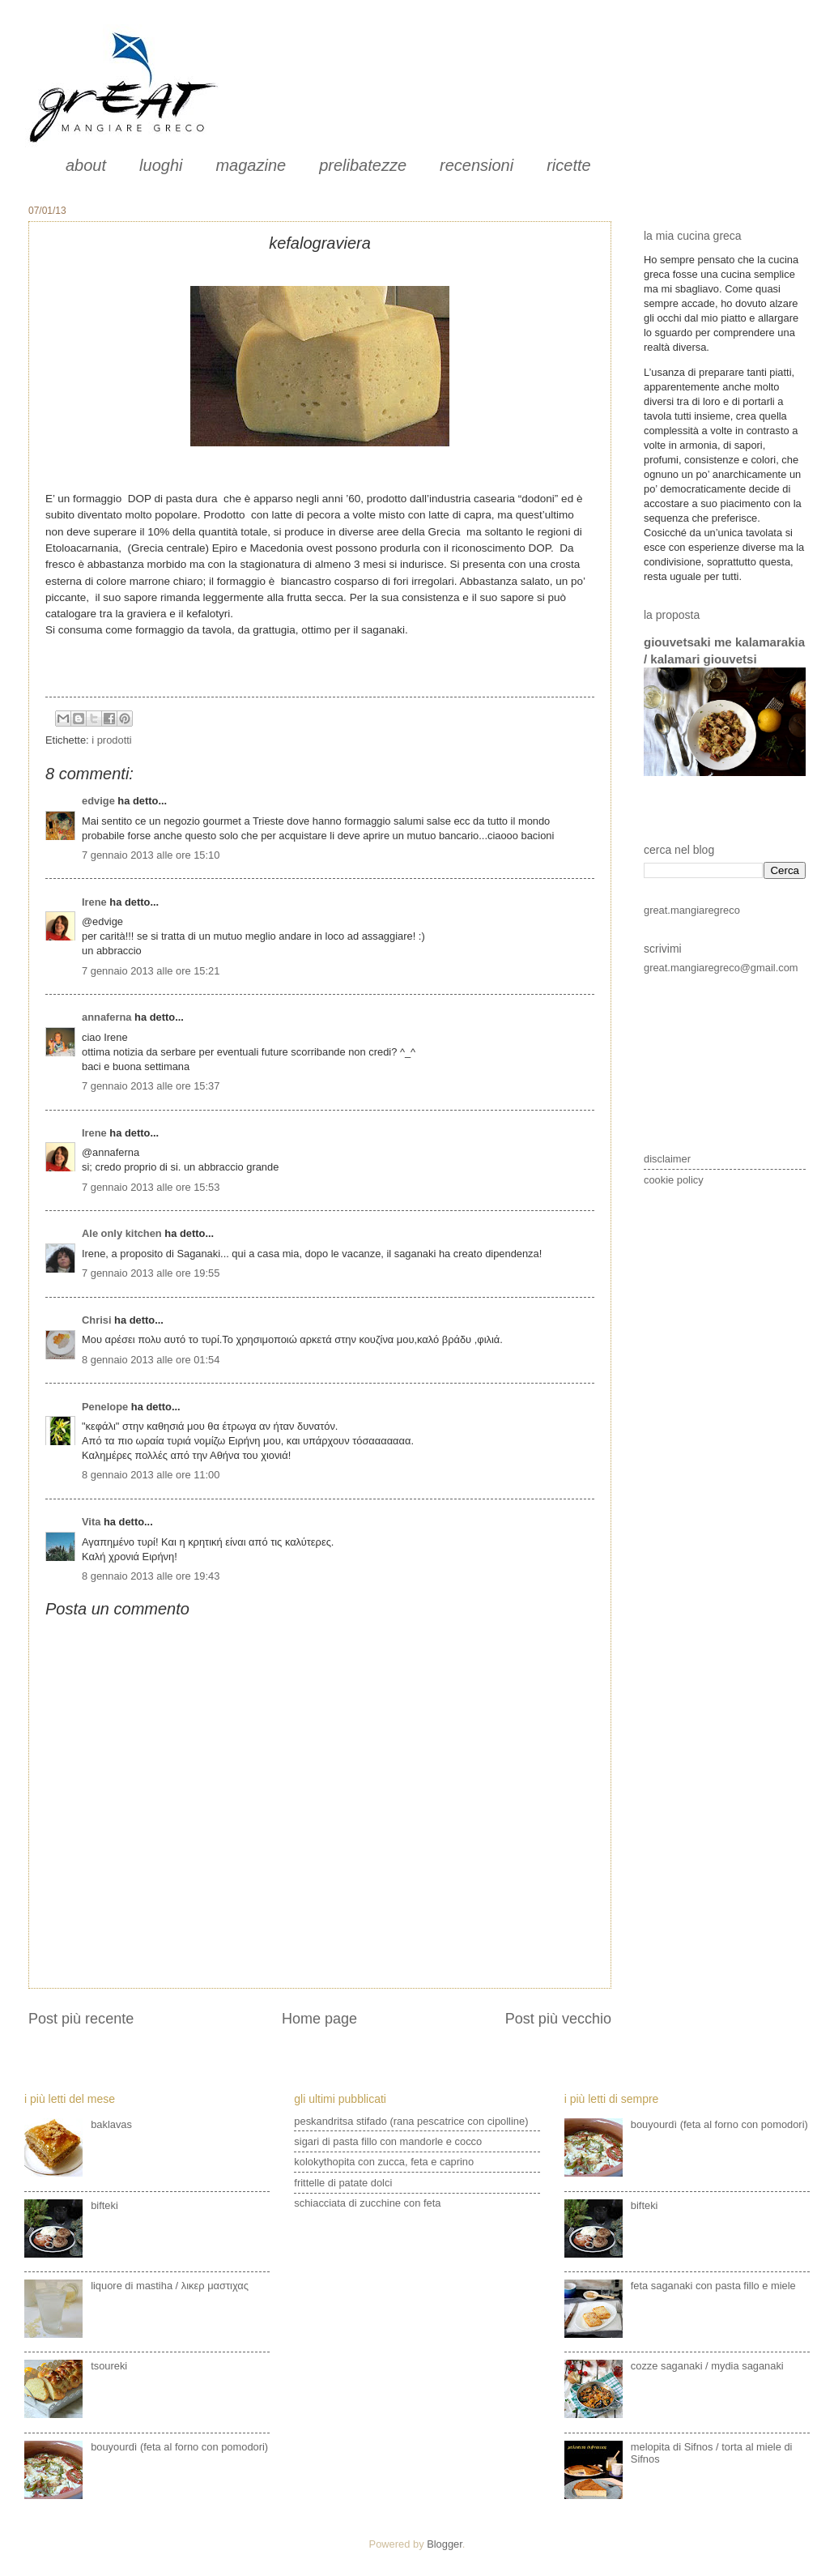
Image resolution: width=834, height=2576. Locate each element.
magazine (250, 165)
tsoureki (109, 2366)
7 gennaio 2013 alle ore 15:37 (150, 1086)
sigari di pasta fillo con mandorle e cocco (388, 2141)
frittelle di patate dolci (343, 2183)
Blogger (444, 2544)
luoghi (160, 165)
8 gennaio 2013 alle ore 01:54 (150, 1360)
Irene (94, 902)
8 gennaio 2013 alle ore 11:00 (150, 1475)
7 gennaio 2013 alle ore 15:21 (150, 971)
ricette (568, 165)
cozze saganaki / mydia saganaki (707, 2366)
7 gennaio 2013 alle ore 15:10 (150, 855)
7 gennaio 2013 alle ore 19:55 (150, 1273)
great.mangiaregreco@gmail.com (721, 968)
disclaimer (667, 1159)
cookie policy (674, 1180)
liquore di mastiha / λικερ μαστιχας (170, 2286)
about (86, 165)
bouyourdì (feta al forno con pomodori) (179, 2447)
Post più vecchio (558, 2019)
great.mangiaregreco (692, 910)
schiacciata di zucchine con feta (367, 2203)
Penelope (105, 1407)
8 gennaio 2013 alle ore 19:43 (150, 1576)
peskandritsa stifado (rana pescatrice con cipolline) (411, 2121)
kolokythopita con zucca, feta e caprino (384, 2162)
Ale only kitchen (122, 1233)
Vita (91, 1522)
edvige (98, 801)
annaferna (107, 1017)
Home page (319, 2019)
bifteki (104, 2205)
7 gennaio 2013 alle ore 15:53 (150, 1187)
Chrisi (97, 1320)
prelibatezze (362, 165)
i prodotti (111, 740)
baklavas (111, 2124)
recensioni (476, 165)
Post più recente (81, 2019)
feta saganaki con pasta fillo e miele (713, 2286)
